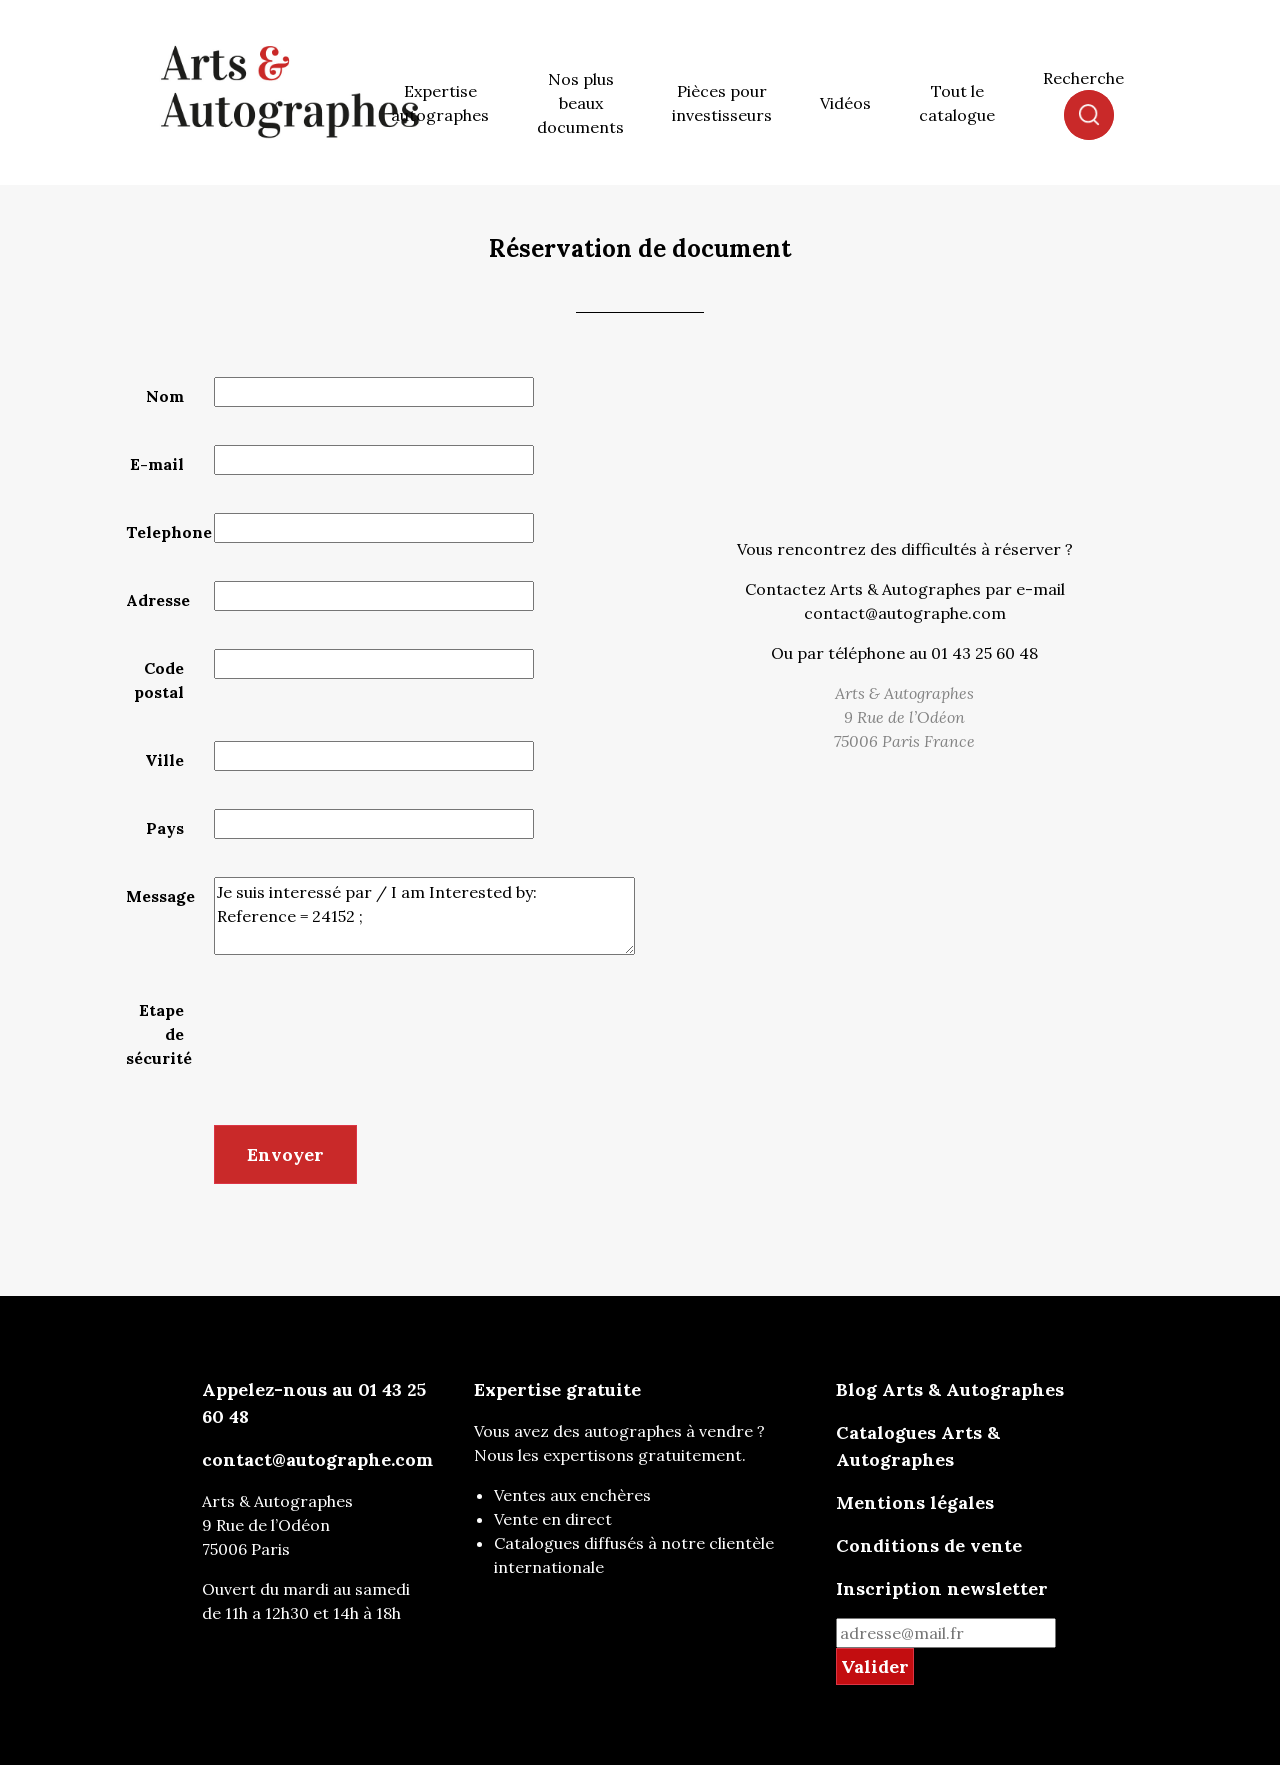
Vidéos (845, 103)
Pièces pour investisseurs (722, 103)
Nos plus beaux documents (580, 103)
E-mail (157, 464)
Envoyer (285, 1154)
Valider (875, 1666)
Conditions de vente (929, 1545)
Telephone (162, 532)
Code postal (159, 680)
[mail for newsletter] (946, 1633)
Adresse (158, 600)
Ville (164, 760)
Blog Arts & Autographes (950, 1389)
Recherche (1083, 78)
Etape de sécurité (159, 1034)
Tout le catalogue (957, 103)
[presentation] (366, 1030)
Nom (165, 396)
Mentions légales (915, 1502)
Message (160, 896)
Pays (165, 828)
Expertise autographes (440, 103)
